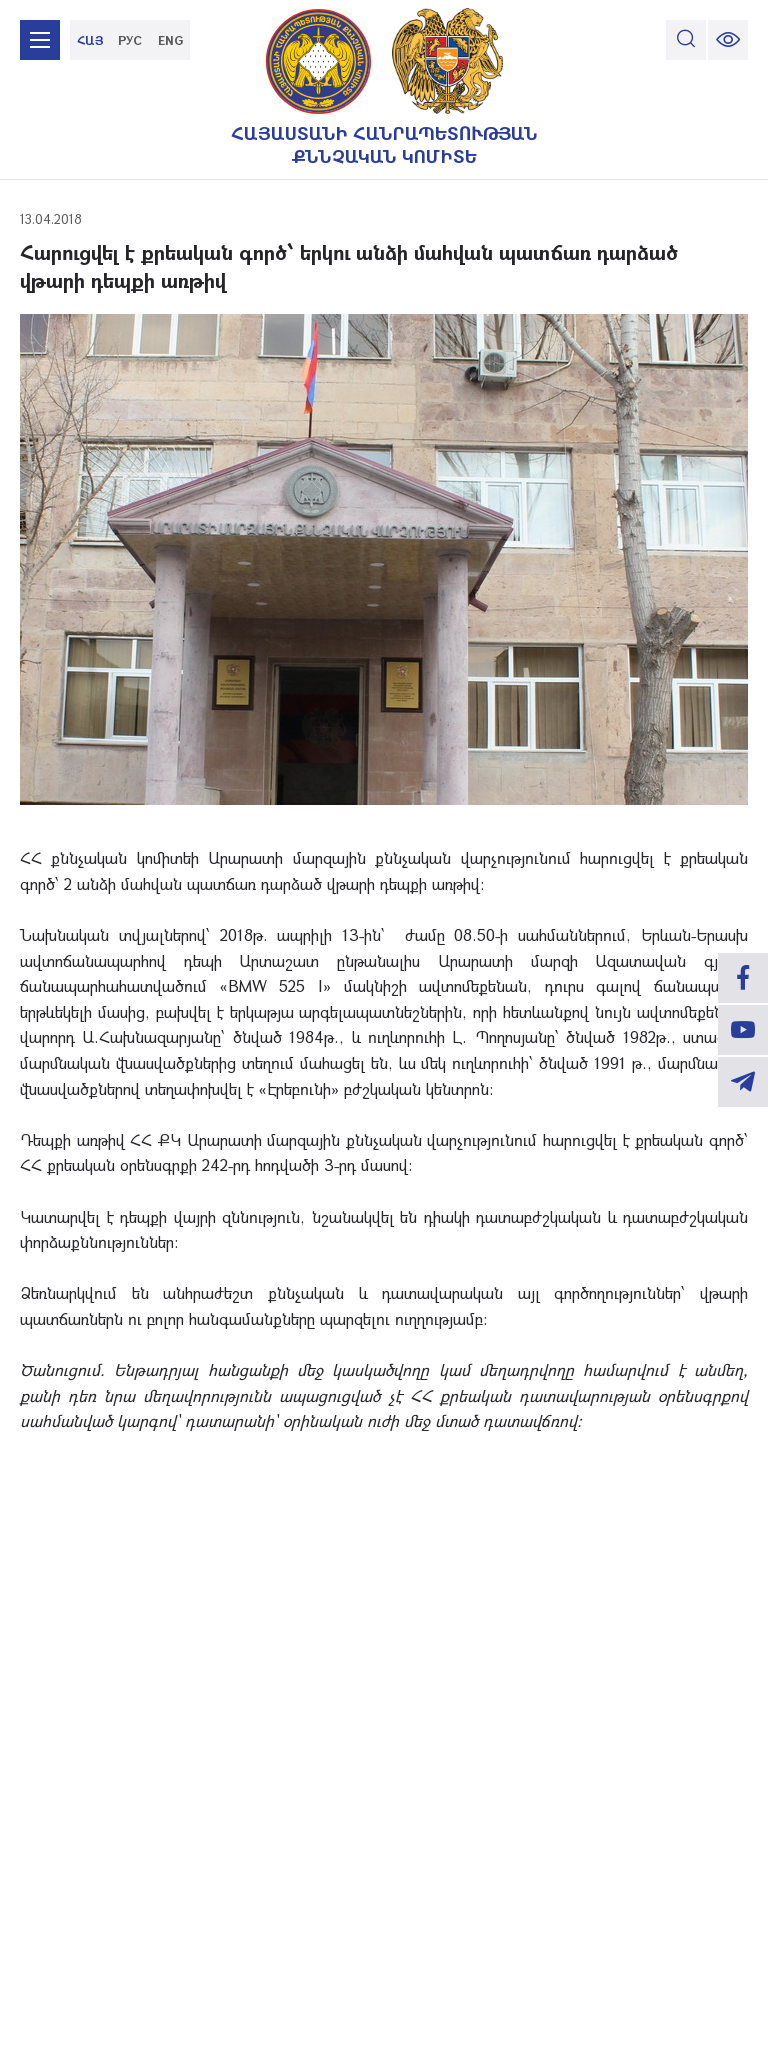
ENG (170, 40)
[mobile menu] (40, 40)
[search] (686, 40)
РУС (130, 40)
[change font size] (728, 40)
